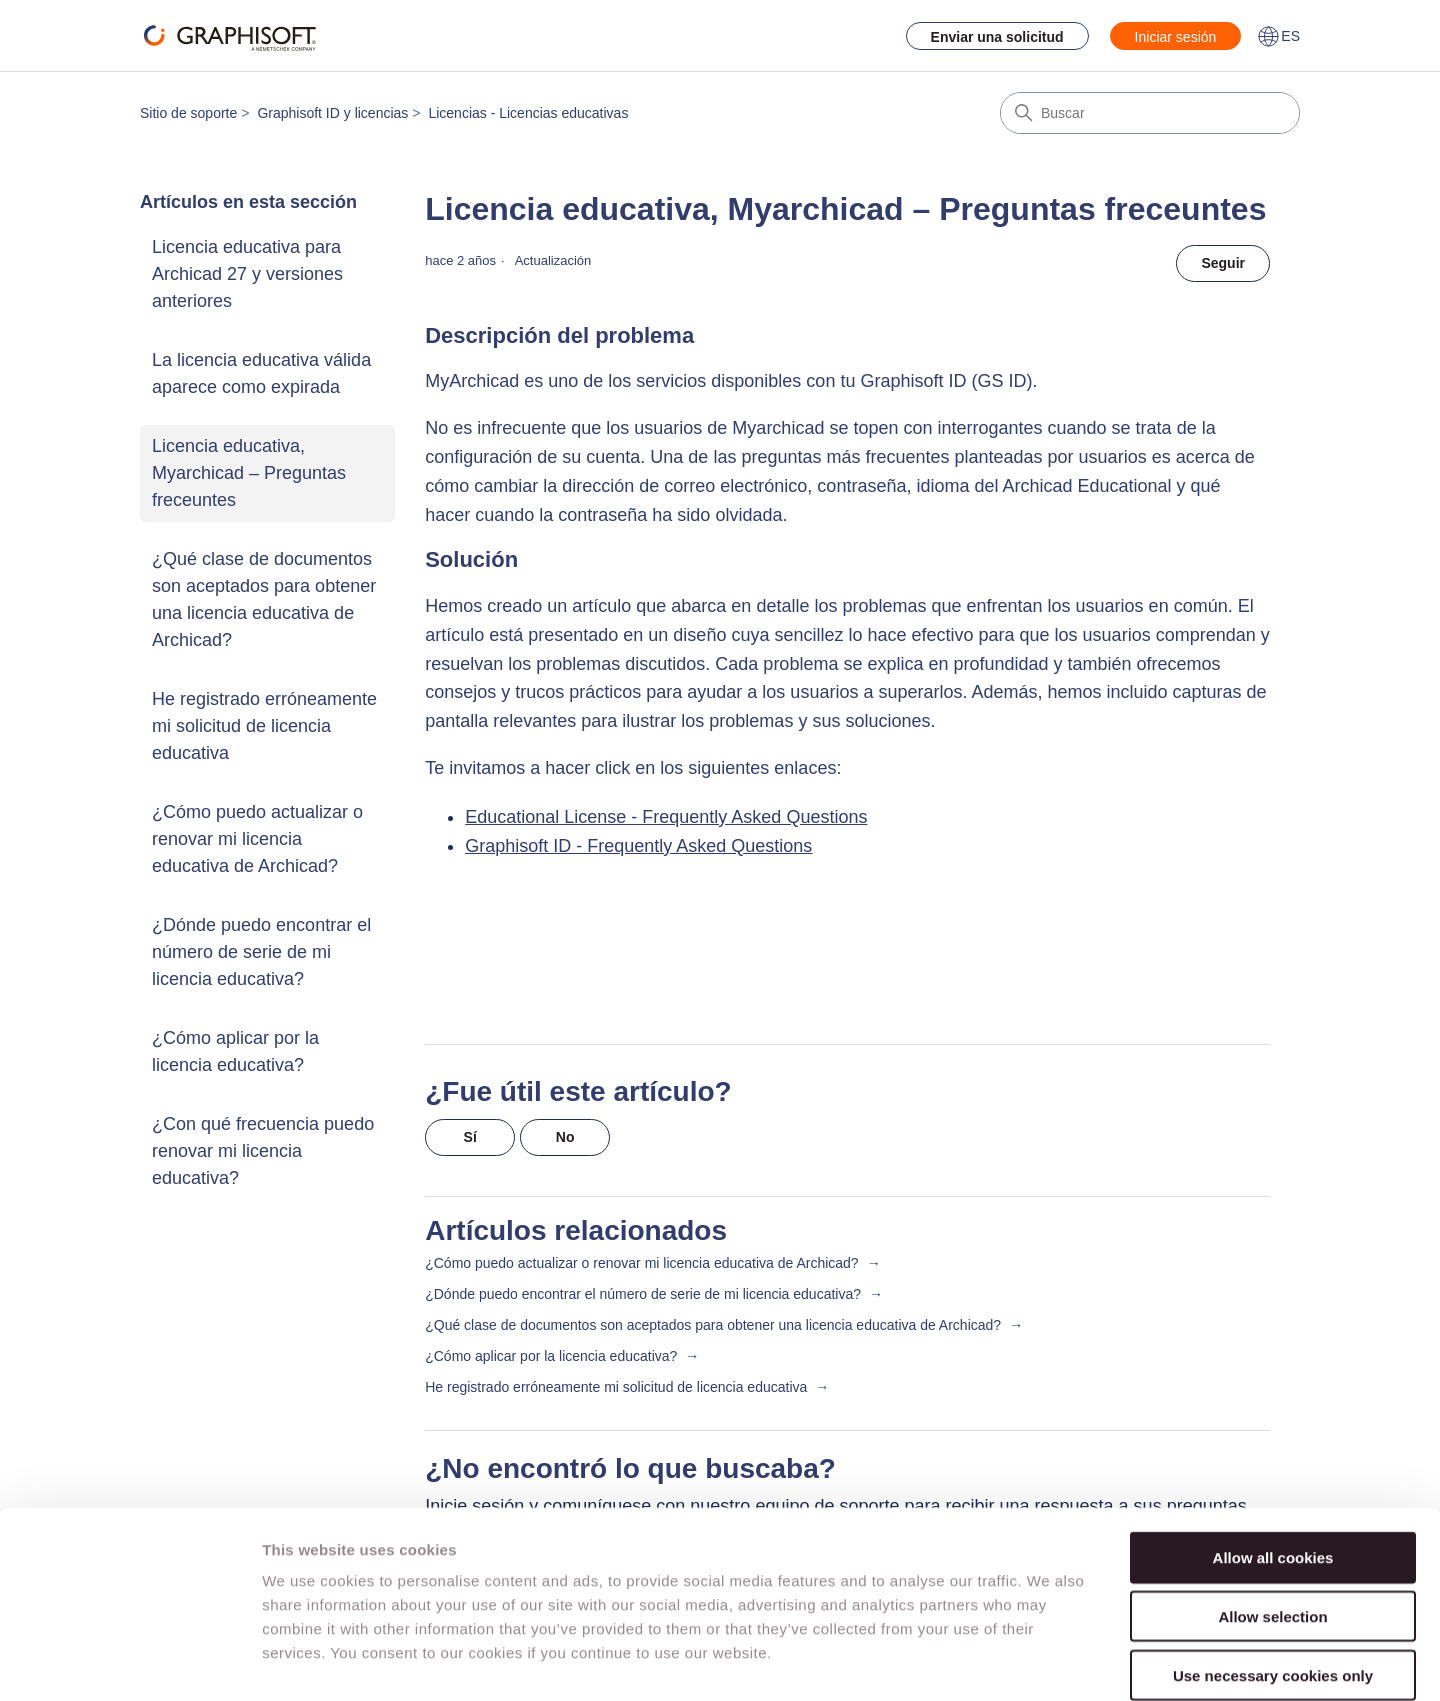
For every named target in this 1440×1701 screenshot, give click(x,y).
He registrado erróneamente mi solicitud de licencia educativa (264, 726)
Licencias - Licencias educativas (528, 113)
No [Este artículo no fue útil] (565, 1137)
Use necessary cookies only (1273, 1573)
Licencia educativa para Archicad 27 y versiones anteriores (247, 274)
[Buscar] (1150, 113)
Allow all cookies (1273, 1455)
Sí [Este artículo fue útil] (470, 1137)
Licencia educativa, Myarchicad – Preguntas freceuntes (249, 473)
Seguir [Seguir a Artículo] (1223, 263)
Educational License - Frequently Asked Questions (666, 817)
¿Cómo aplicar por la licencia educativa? (235, 1051)
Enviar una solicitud (997, 37)
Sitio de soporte (188, 113)
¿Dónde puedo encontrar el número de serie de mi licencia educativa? (261, 952)
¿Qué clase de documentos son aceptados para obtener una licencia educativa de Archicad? (264, 599)
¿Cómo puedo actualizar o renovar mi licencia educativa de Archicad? (257, 839)
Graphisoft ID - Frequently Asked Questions (638, 846)
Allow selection (1272, 1514)
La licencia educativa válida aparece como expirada (261, 373)
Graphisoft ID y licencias (332, 113)
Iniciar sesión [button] (1176, 37)
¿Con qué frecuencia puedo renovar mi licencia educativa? (263, 1151)
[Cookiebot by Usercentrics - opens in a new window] (129, 1662)
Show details (1049, 1661)
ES (1278, 36)
